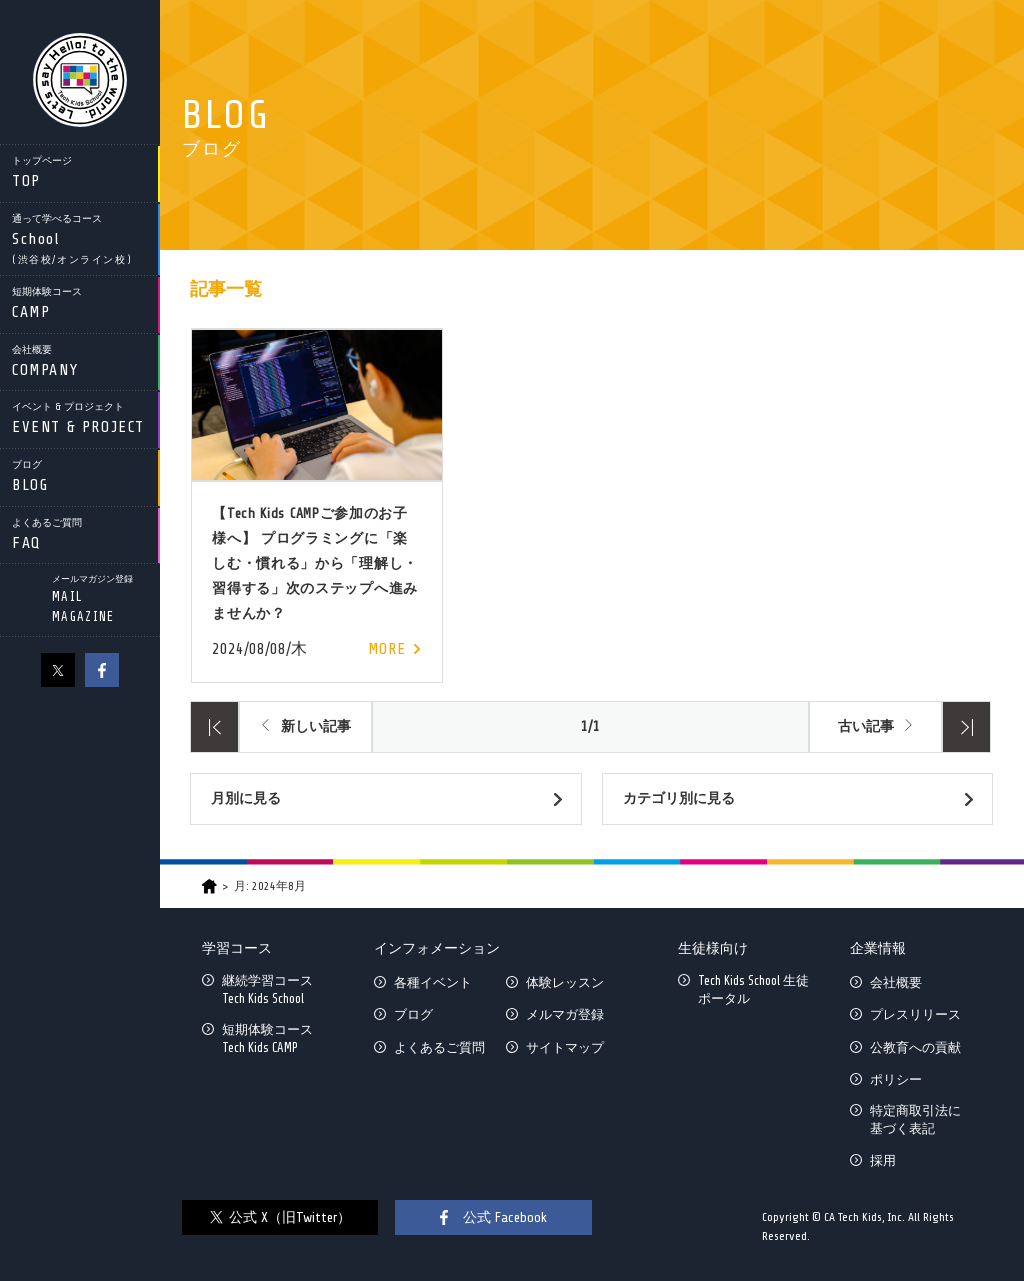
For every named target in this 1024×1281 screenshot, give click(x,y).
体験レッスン (565, 982)
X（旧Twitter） (58, 670)
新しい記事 (316, 726)
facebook (102, 670)
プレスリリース (915, 1014)
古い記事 (866, 726)
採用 (883, 1160)
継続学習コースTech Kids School (267, 989)
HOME (209, 886)
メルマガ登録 (565, 1014)
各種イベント (433, 982)
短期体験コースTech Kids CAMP (267, 1038)
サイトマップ (565, 1047)
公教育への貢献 (915, 1047)
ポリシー (896, 1079)
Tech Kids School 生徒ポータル (753, 989)
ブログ (413, 1014)
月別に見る (246, 798)
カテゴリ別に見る (679, 798)
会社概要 (896, 982)
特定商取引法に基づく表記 (915, 1119)
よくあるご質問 (439, 1047)
